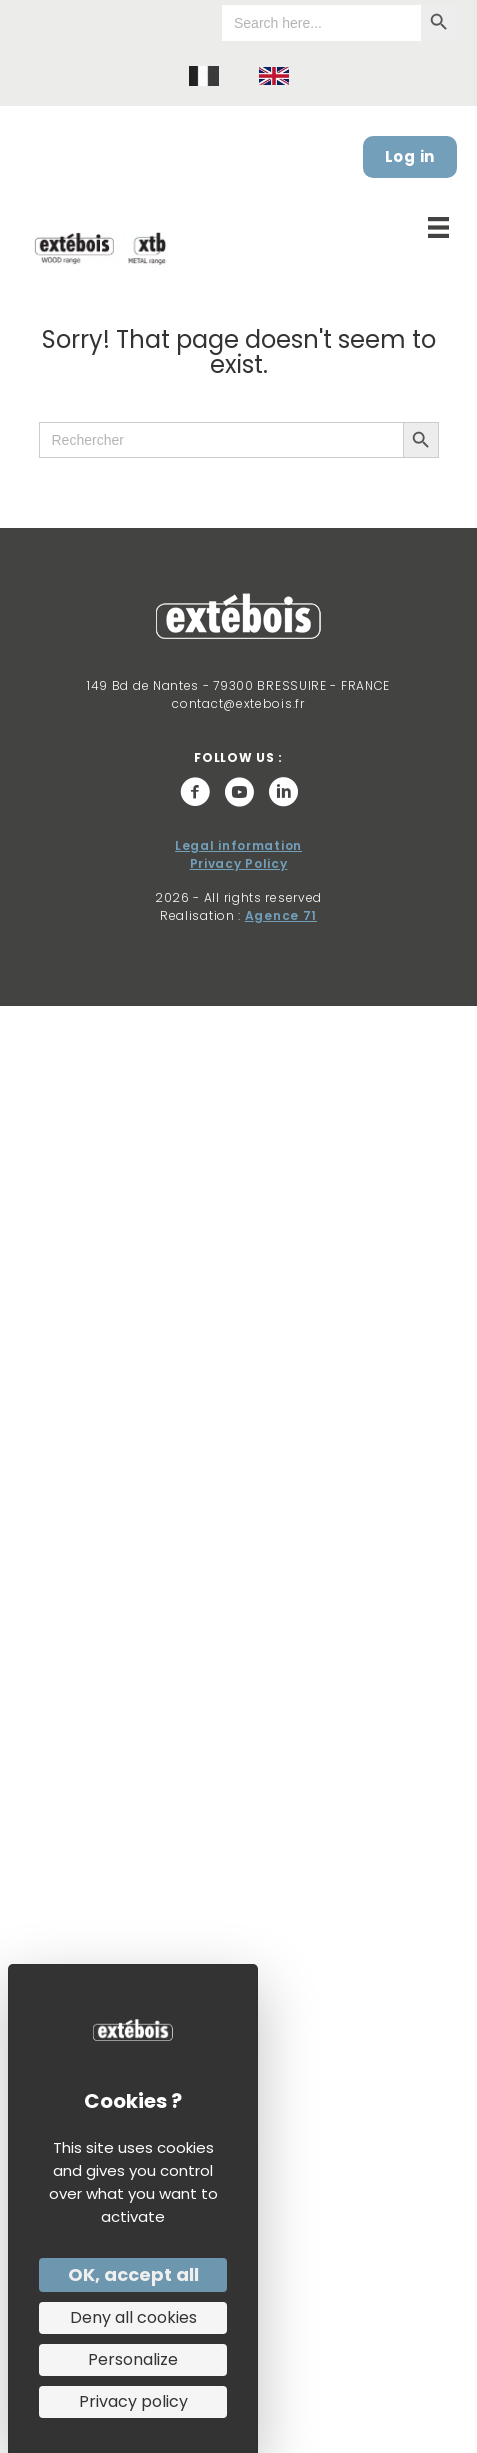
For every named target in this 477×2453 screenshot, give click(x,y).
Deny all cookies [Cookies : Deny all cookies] (133, 2317)
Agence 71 (281, 915)
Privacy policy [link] (133, 2401)
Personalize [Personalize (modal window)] (133, 2359)
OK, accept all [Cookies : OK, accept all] (133, 2274)
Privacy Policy (239, 863)
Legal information (238, 845)
